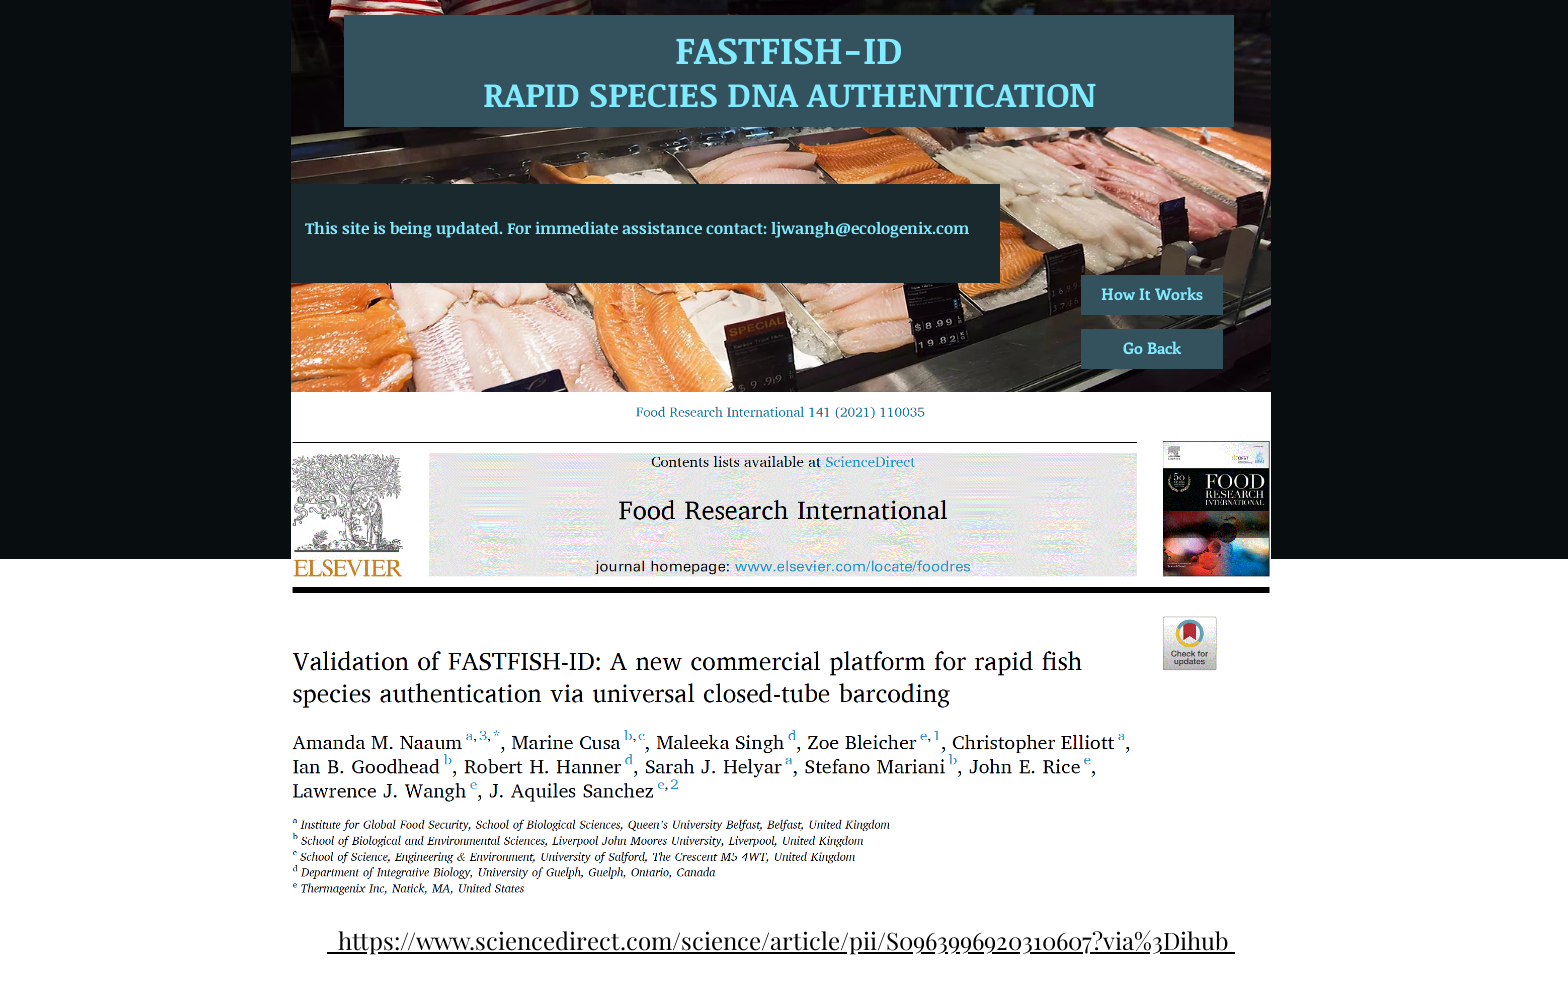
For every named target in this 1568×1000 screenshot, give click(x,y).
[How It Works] (1152, 295)
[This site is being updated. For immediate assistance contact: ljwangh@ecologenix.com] (636, 228)
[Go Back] (1152, 349)
